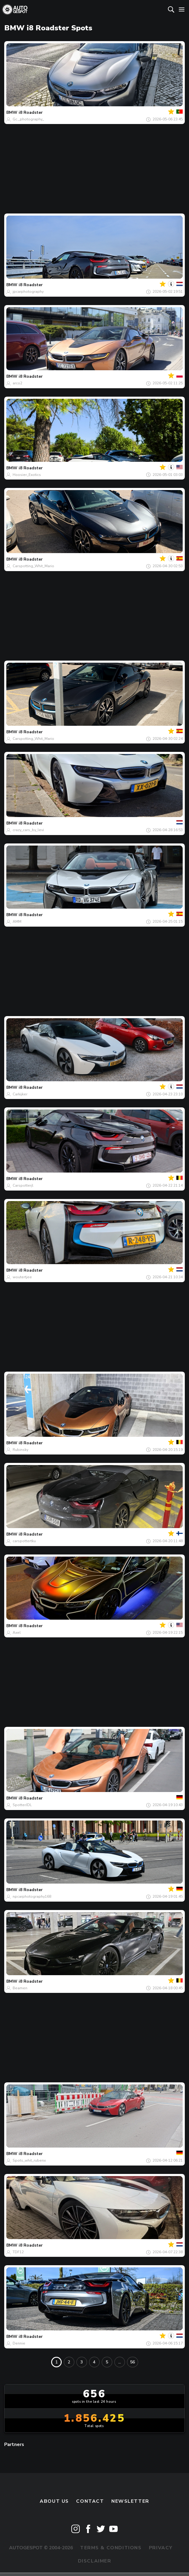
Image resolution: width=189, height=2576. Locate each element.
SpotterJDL (22, 1805)
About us (54, 2501)
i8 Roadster (31, 112)
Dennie (19, 2343)
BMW (11, 112)
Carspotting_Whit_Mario (33, 566)
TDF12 (18, 2252)
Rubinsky (20, 1449)
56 (132, 2362)
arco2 (17, 383)
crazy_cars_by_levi (28, 830)
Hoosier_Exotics (27, 474)
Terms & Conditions (110, 2547)
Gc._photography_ (28, 119)
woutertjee (22, 1277)
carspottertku (24, 1541)
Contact (90, 2501)
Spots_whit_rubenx (29, 2160)
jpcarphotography (28, 291)
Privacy (161, 2547)
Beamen (20, 1988)
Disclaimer (94, 2561)
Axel (17, 1632)
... (119, 2362)
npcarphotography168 (32, 1896)
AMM (17, 921)
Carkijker (20, 1094)
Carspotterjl (23, 1185)
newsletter (130, 2501)
